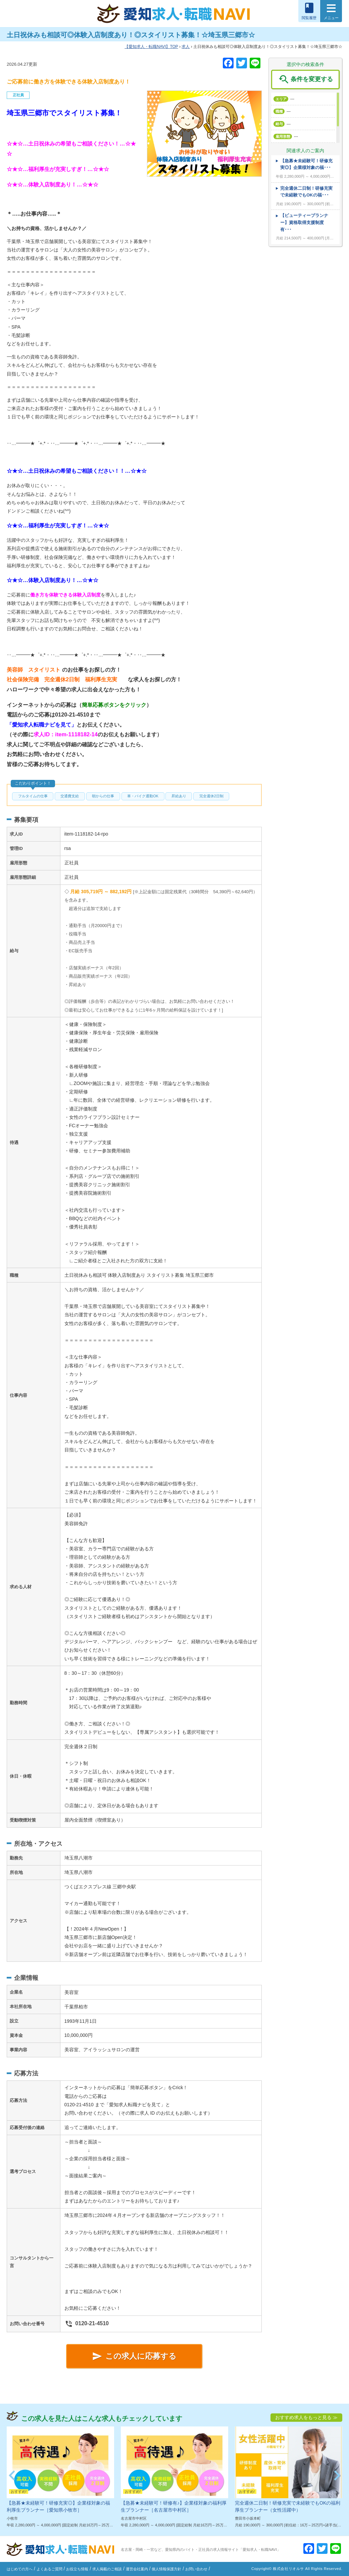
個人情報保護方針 (166, 2569)
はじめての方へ (20, 2569)
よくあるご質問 (49, 2569)
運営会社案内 (137, 2569)
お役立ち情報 (77, 2569)
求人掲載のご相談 (107, 2569)
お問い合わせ (196, 2569)
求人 (186, 46)
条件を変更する (305, 79)
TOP (151, 46)
